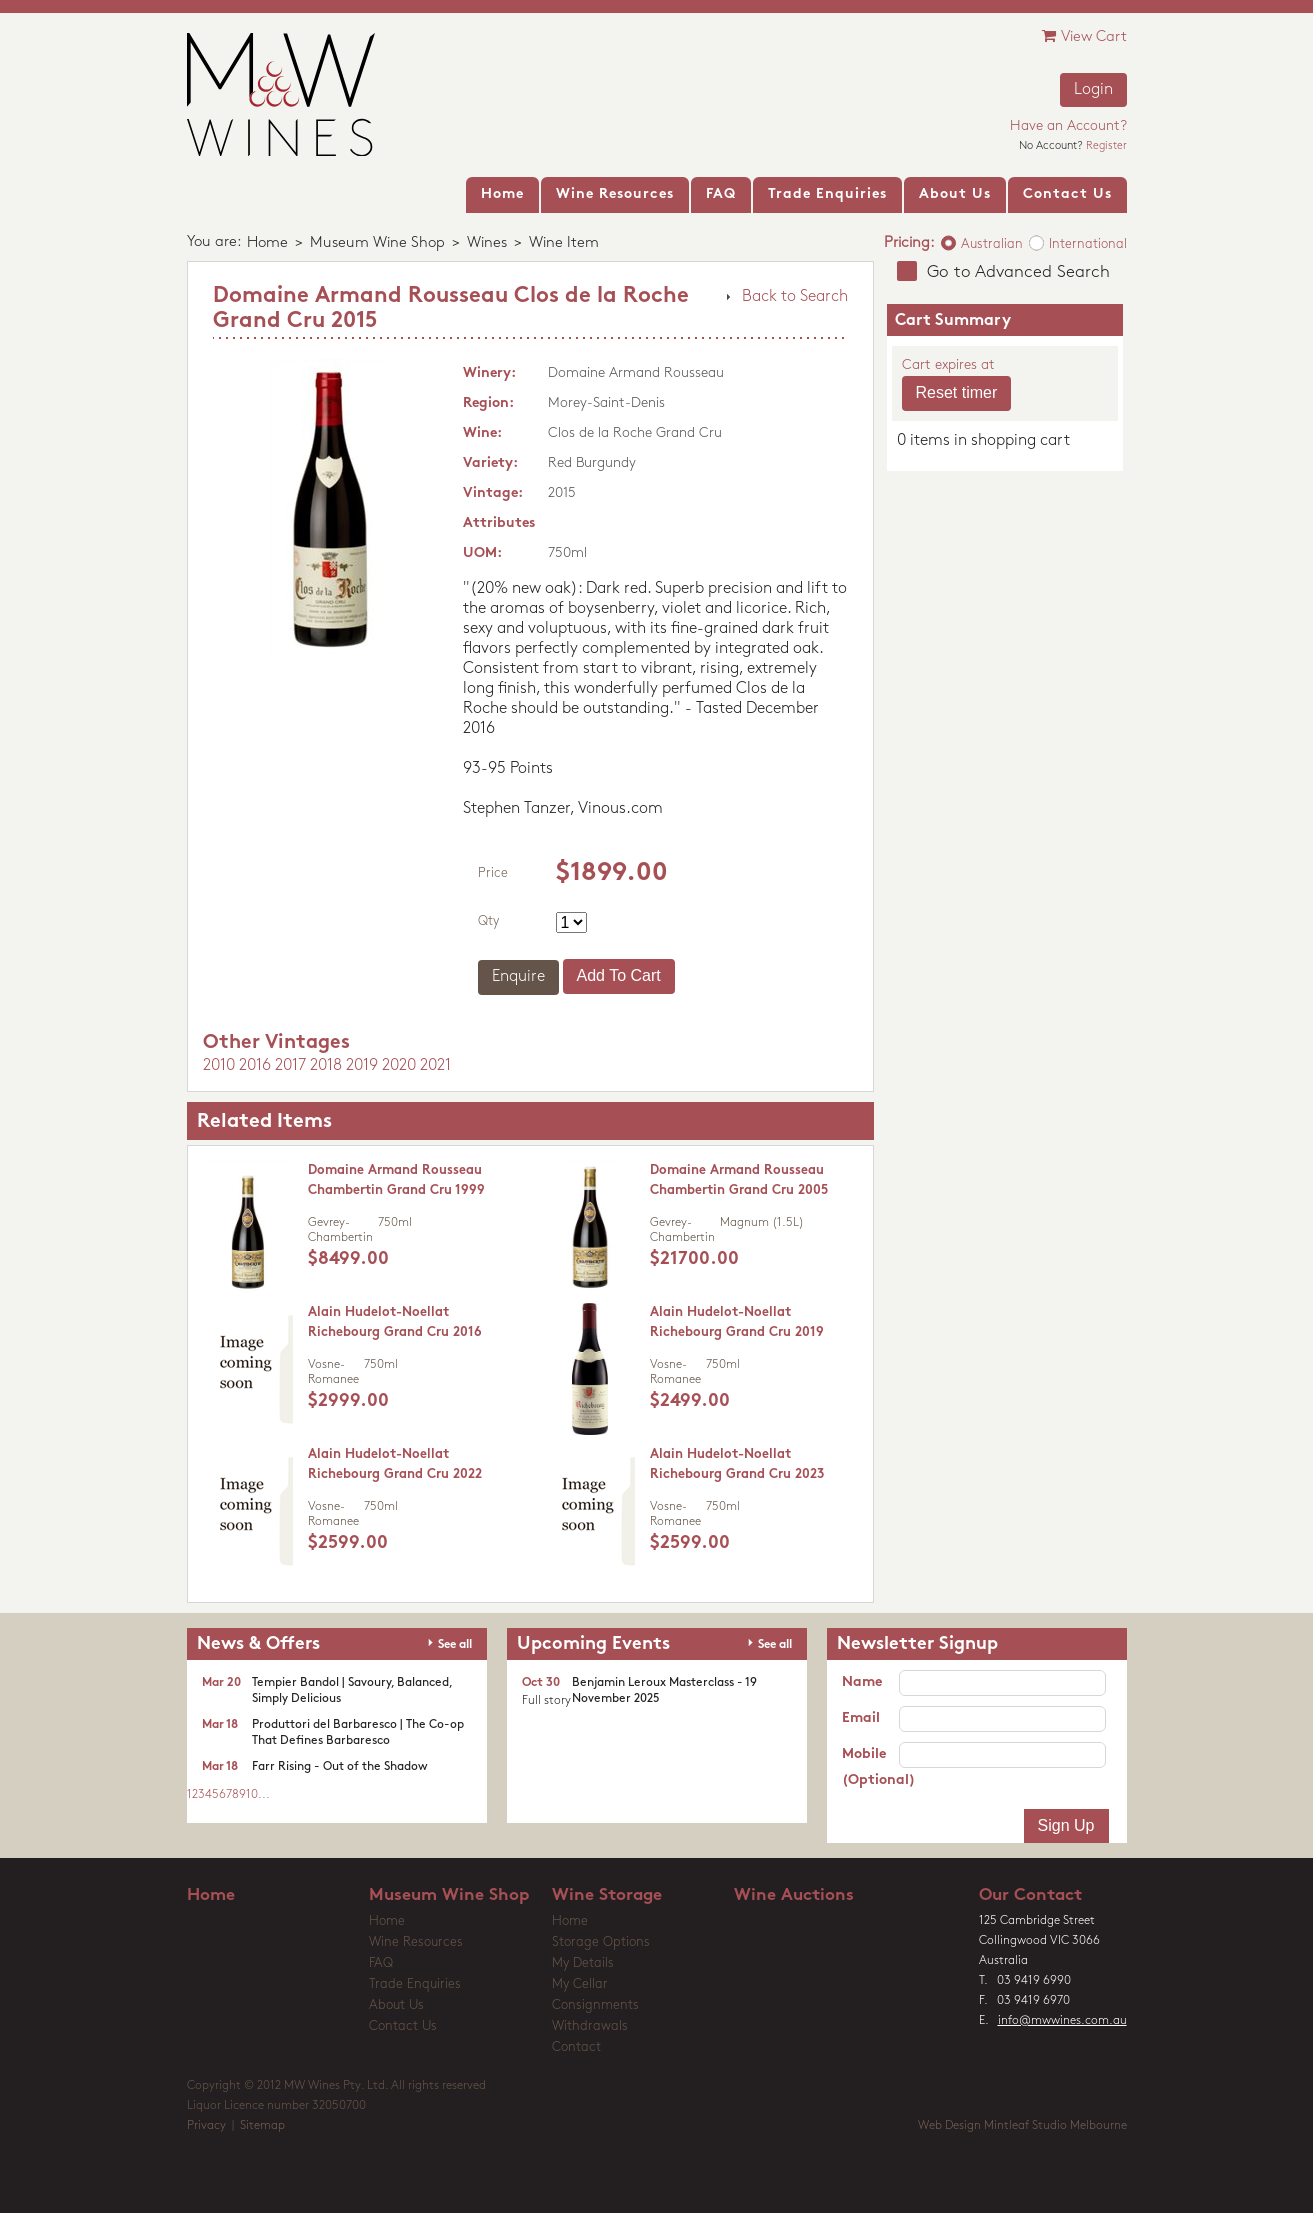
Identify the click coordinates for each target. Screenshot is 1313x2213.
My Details (583, 1963)
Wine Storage (607, 1895)
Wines (487, 243)
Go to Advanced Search (1018, 272)
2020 (399, 1066)
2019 (362, 1066)
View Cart (1084, 36)
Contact (576, 2047)
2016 (255, 1066)
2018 (326, 1066)
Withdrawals (590, 2026)
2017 (290, 1066)
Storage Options (601, 1942)
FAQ (381, 1963)
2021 (435, 1066)
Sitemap (262, 2126)
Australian (992, 244)
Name (862, 1682)
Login (1093, 90)
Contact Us (403, 2026)
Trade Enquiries (415, 1984)
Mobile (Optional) (870, 1767)
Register (1106, 146)
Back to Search (795, 297)
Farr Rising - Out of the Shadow (340, 1767)
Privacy (206, 2126)
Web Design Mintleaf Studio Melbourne (1022, 2126)
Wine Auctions (794, 1895)
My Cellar (580, 1984)
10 (252, 1795)
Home (267, 243)
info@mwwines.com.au (1062, 2021)
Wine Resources (416, 1942)
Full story (546, 1701)
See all (455, 1645)
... (264, 1795)
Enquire (518, 977)
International (1088, 244)
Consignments (595, 2005)
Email (861, 1718)
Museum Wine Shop (377, 243)
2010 (219, 1066)
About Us (396, 2005)
